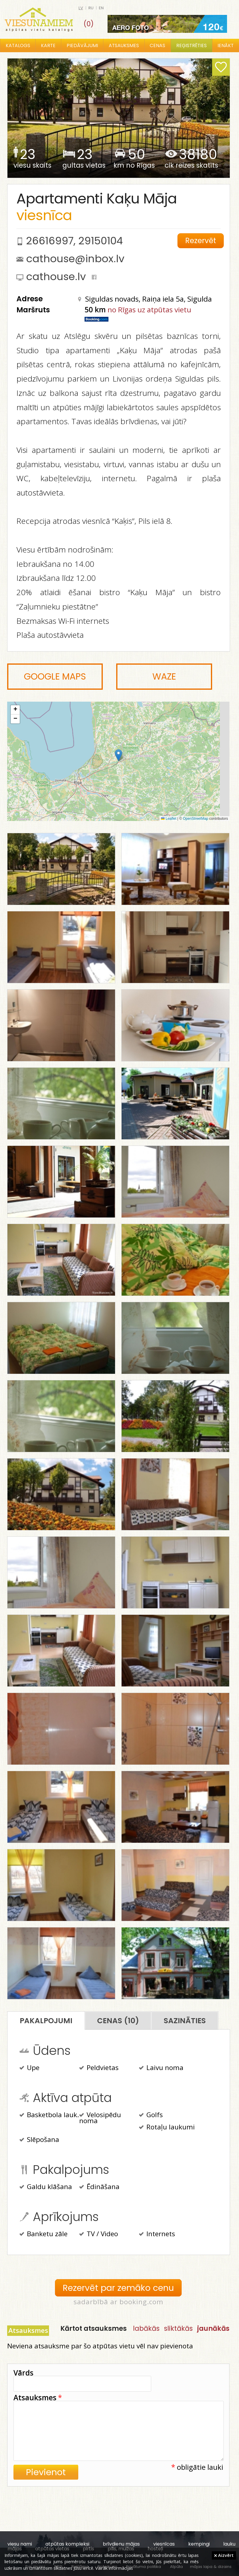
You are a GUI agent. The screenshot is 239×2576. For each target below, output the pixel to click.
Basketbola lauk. (49, 2115)
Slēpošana (39, 2140)
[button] (118, 755)
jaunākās (213, 2328)
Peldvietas (99, 2068)
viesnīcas (164, 2543)
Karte (48, 45)
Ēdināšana (99, 2187)
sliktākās (178, 2328)
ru (91, 8)
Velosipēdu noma (100, 2118)
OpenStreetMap (195, 819)
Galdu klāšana (45, 2187)
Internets (157, 2234)
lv (81, 8)
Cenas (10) (118, 2020)
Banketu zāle (43, 2234)
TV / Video (98, 2234)
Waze (164, 676)
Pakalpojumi (46, 2020)
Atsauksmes (124, 45)
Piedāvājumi (82, 45)
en (101, 8)
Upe (29, 2068)
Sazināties (185, 2020)
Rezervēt (200, 240)
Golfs (151, 2115)
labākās (146, 2328)
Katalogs (18, 45)
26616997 (49, 241)
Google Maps (55, 676)
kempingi (199, 2543)
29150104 (100, 241)
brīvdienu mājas (121, 2543)
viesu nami (19, 2543)
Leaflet (168, 819)
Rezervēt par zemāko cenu (118, 2288)
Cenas (157, 45)
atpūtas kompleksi (67, 2543)
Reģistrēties (191, 45)
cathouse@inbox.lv (75, 258)
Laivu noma (161, 2068)
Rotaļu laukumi (167, 2128)
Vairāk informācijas (114, 2568)
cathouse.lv (56, 276)
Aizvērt (224, 2555)
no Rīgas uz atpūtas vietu (149, 309)
